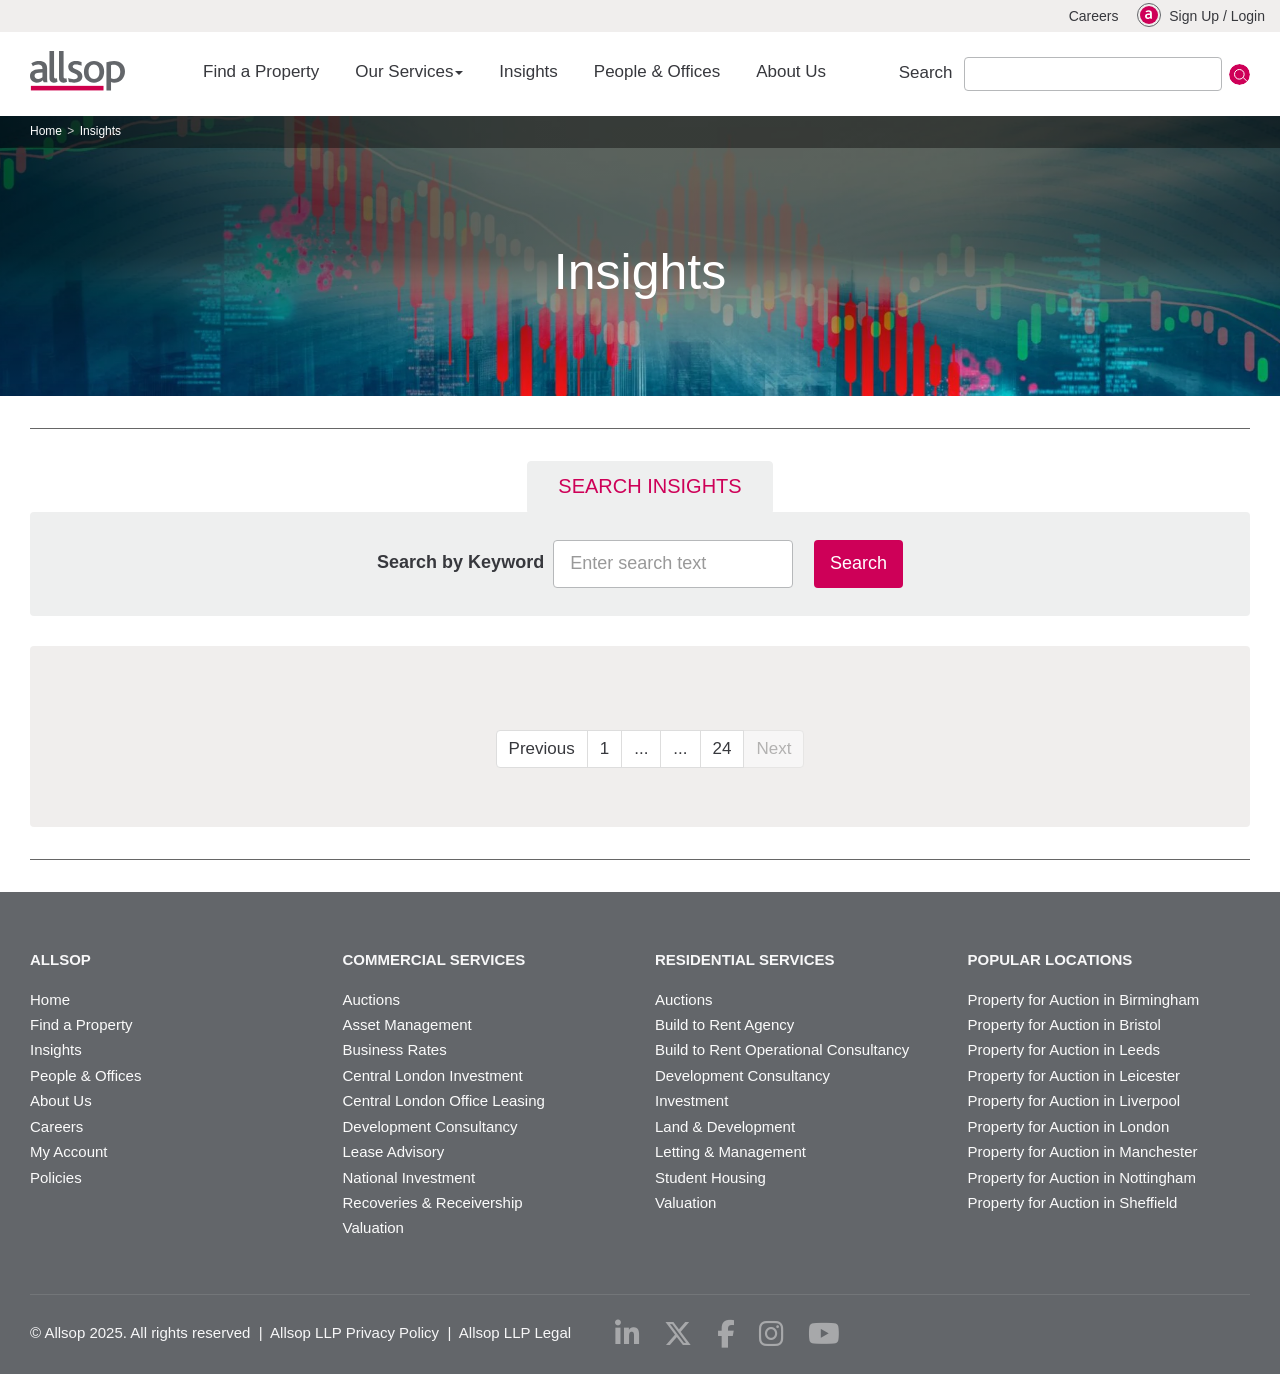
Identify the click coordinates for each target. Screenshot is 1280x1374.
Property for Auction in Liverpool (1074, 1100)
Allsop (77, 71)
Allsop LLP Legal (515, 1332)
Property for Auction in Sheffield (1073, 1202)
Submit (1239, 74)
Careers (1094, 16)
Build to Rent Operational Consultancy (782, 1049)
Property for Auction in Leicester (1074, 1075)
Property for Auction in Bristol (1064, 1024)
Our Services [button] (409, 71)
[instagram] (771, 1334)
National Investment (409, 1177)
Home (46, 131)
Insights (528, 71)
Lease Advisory (394, 1151)
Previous (542, 748)
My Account (69, 1151)
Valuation (373, 1227)
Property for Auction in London (1069, 1126)
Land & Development (725, 1126)
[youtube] (824, 1334)
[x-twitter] (678, 1334)
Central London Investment (433, 1075)
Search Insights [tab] (649, 486)
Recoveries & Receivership (433, 1202)
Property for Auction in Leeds (1064, 1049)
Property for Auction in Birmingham (1084, 999)
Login (1248, 16)
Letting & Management (730, 1151)
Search (858, 563)
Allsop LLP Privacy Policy (354, 1332)
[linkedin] (627, 1334)
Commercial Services (434, 960)
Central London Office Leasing (444, 1100)
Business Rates (395, 1049)
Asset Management (407, 1024)
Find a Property (261, 71)
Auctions (372, 999)
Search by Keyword (460, 562)
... (641, 748)
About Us (791, 71)
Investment (691, 1100)
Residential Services (745, 960)
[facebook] (726, 1334)
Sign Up (1194, 16)
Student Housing (710, 1177)
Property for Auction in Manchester (1083, 1151)
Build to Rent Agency (724, 1024)
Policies (56, 1177)
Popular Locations (1050, 960)
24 (722, 748)
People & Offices (657, 71)
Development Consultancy (430, 1126)
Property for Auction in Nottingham (1082, 1177)
